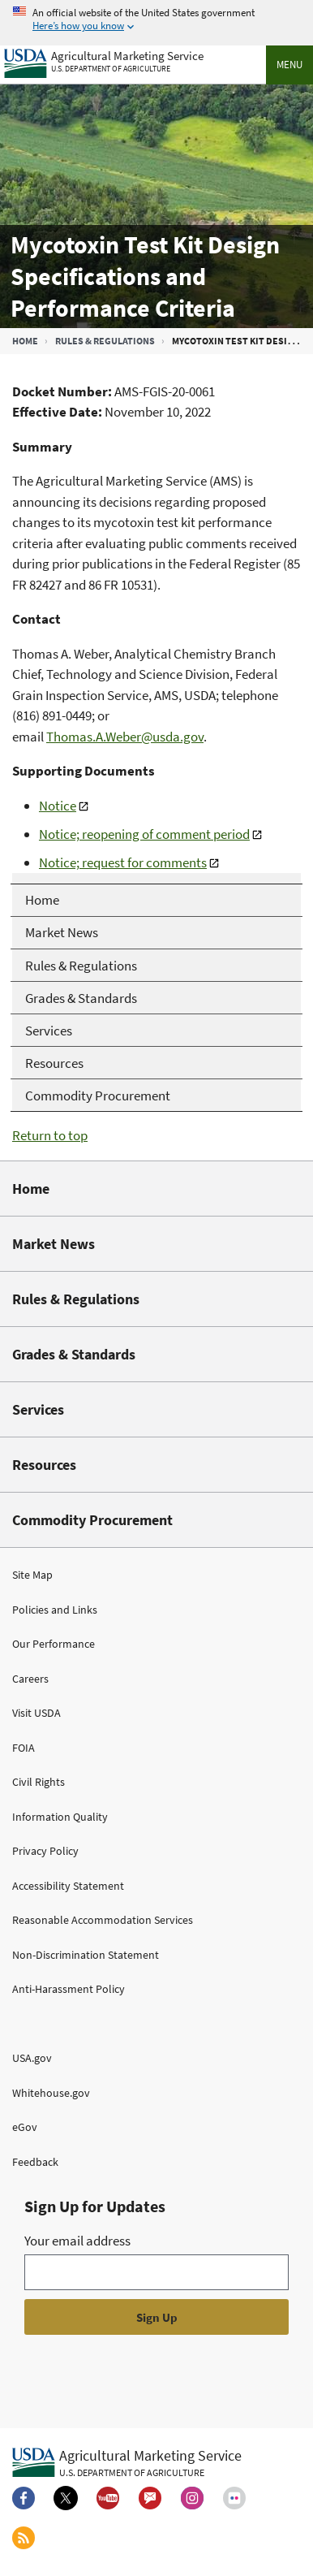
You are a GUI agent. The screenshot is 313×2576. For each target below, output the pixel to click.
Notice (57, 806)
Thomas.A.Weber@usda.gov (125, 737)
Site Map (32, 1574)
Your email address (77, 2241)
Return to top (50, 1135)
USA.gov (32, 2058)
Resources (44, 1464)
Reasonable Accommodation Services (102, 1920)
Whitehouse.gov (51, 2092)
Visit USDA (36, 1712)
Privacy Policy (45, 1850)
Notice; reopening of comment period (144, 834)
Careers (30, 1678)
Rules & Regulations (105, 341)
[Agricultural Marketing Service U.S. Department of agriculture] (104, 59)
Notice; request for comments (123, 862)
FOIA (23, 1747)
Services (38, 1409)
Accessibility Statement (68, 1885)
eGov (24, 2127)
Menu (289, 64)
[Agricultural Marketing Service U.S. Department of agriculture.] (127, 2461)
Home (25, 341)
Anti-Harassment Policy (68, 1989)
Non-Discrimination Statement (85, 1954)
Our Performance (53, 1643)
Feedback (35, 2162)
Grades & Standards (73, 1354)
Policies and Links (54, 1609)
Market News (53, 1243)
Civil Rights (38, 1781)
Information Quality (60, 1816)
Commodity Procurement (92, 1520)
